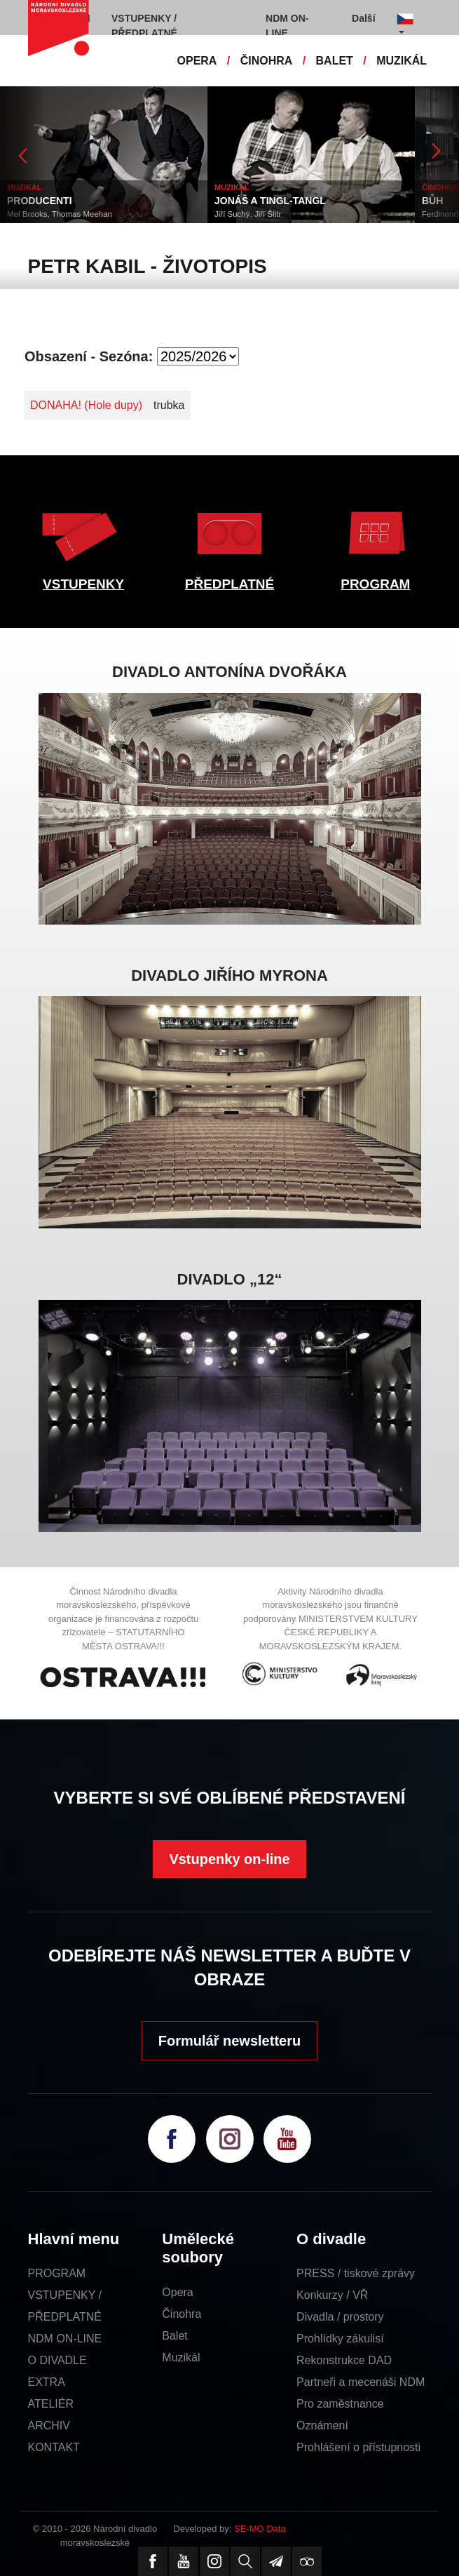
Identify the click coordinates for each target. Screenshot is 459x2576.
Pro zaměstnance (340, 2404)
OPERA (197, 61)
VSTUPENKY (83, 584)
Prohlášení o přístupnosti (358, 2447)
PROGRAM (375, 584)
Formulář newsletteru (229, 2040)
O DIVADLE (57, 2360)
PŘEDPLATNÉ (229, 584)
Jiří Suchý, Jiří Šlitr (247, 214)
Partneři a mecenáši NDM (360, 2382)
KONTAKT (54, 2447)
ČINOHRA (266, 61)
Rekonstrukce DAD (344, 2360)
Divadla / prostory (340, 2317)
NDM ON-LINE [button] (287, 26)
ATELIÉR (51, 2404)
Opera (177, 2292)
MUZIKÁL (401, 61)
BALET (334, 61)
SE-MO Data (260, 2528)
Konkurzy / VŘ (332, 2295)
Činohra (181, 2314)
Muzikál (181, 2357)
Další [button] (363, 18)
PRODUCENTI (39, 200)
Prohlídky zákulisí (340, 2338)
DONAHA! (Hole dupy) (86, 405)
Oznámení (322, 2425)
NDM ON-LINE (65, 2338)
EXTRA (46, 2382)
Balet (174, 2336)
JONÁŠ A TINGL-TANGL (270, 200)
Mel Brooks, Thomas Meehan (59, 214)
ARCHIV (49, 2425)
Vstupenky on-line (229, 1859)
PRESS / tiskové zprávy (355, 2273)
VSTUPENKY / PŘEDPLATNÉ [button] (144, 26)
